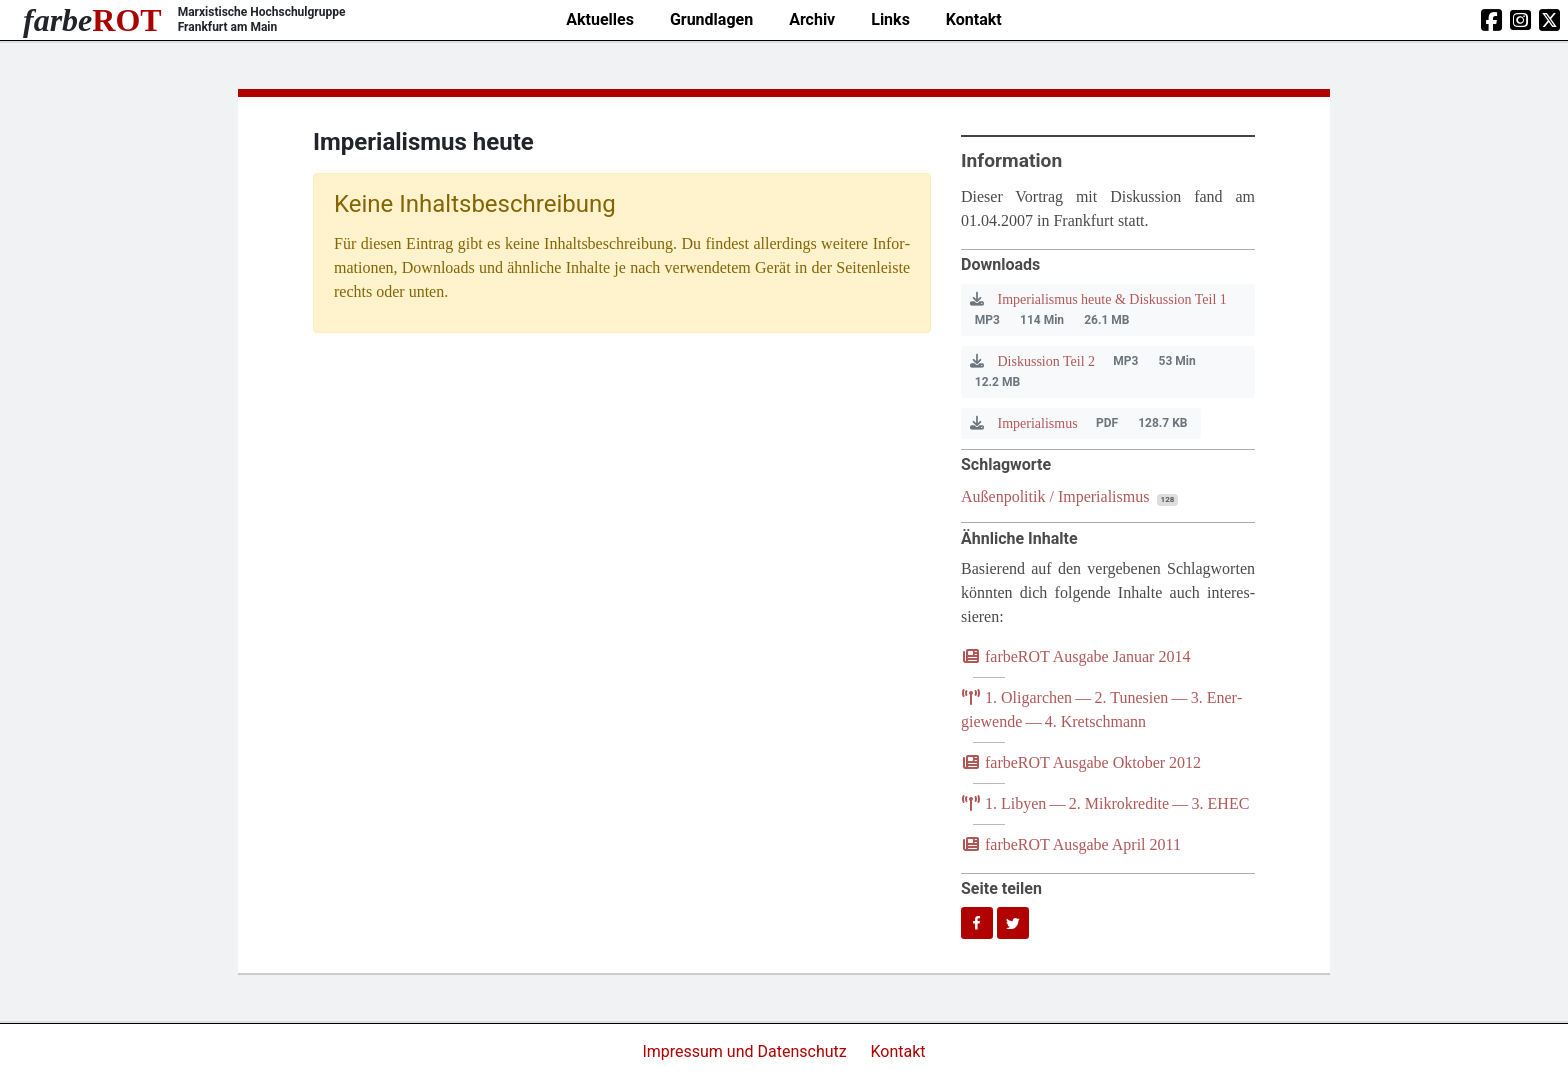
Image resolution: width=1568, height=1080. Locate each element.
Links (890, 19)
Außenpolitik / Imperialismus (1055, 496)
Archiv (812, 19)
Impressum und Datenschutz (746, 1051)
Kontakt (974, 19)
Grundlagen (711, 19)
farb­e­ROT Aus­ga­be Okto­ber (1081, 762)
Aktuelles (600, 19)
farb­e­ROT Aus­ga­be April (1071, 844)
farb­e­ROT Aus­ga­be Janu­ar (1075, 656)
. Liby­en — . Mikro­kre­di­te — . (1105, 803)
